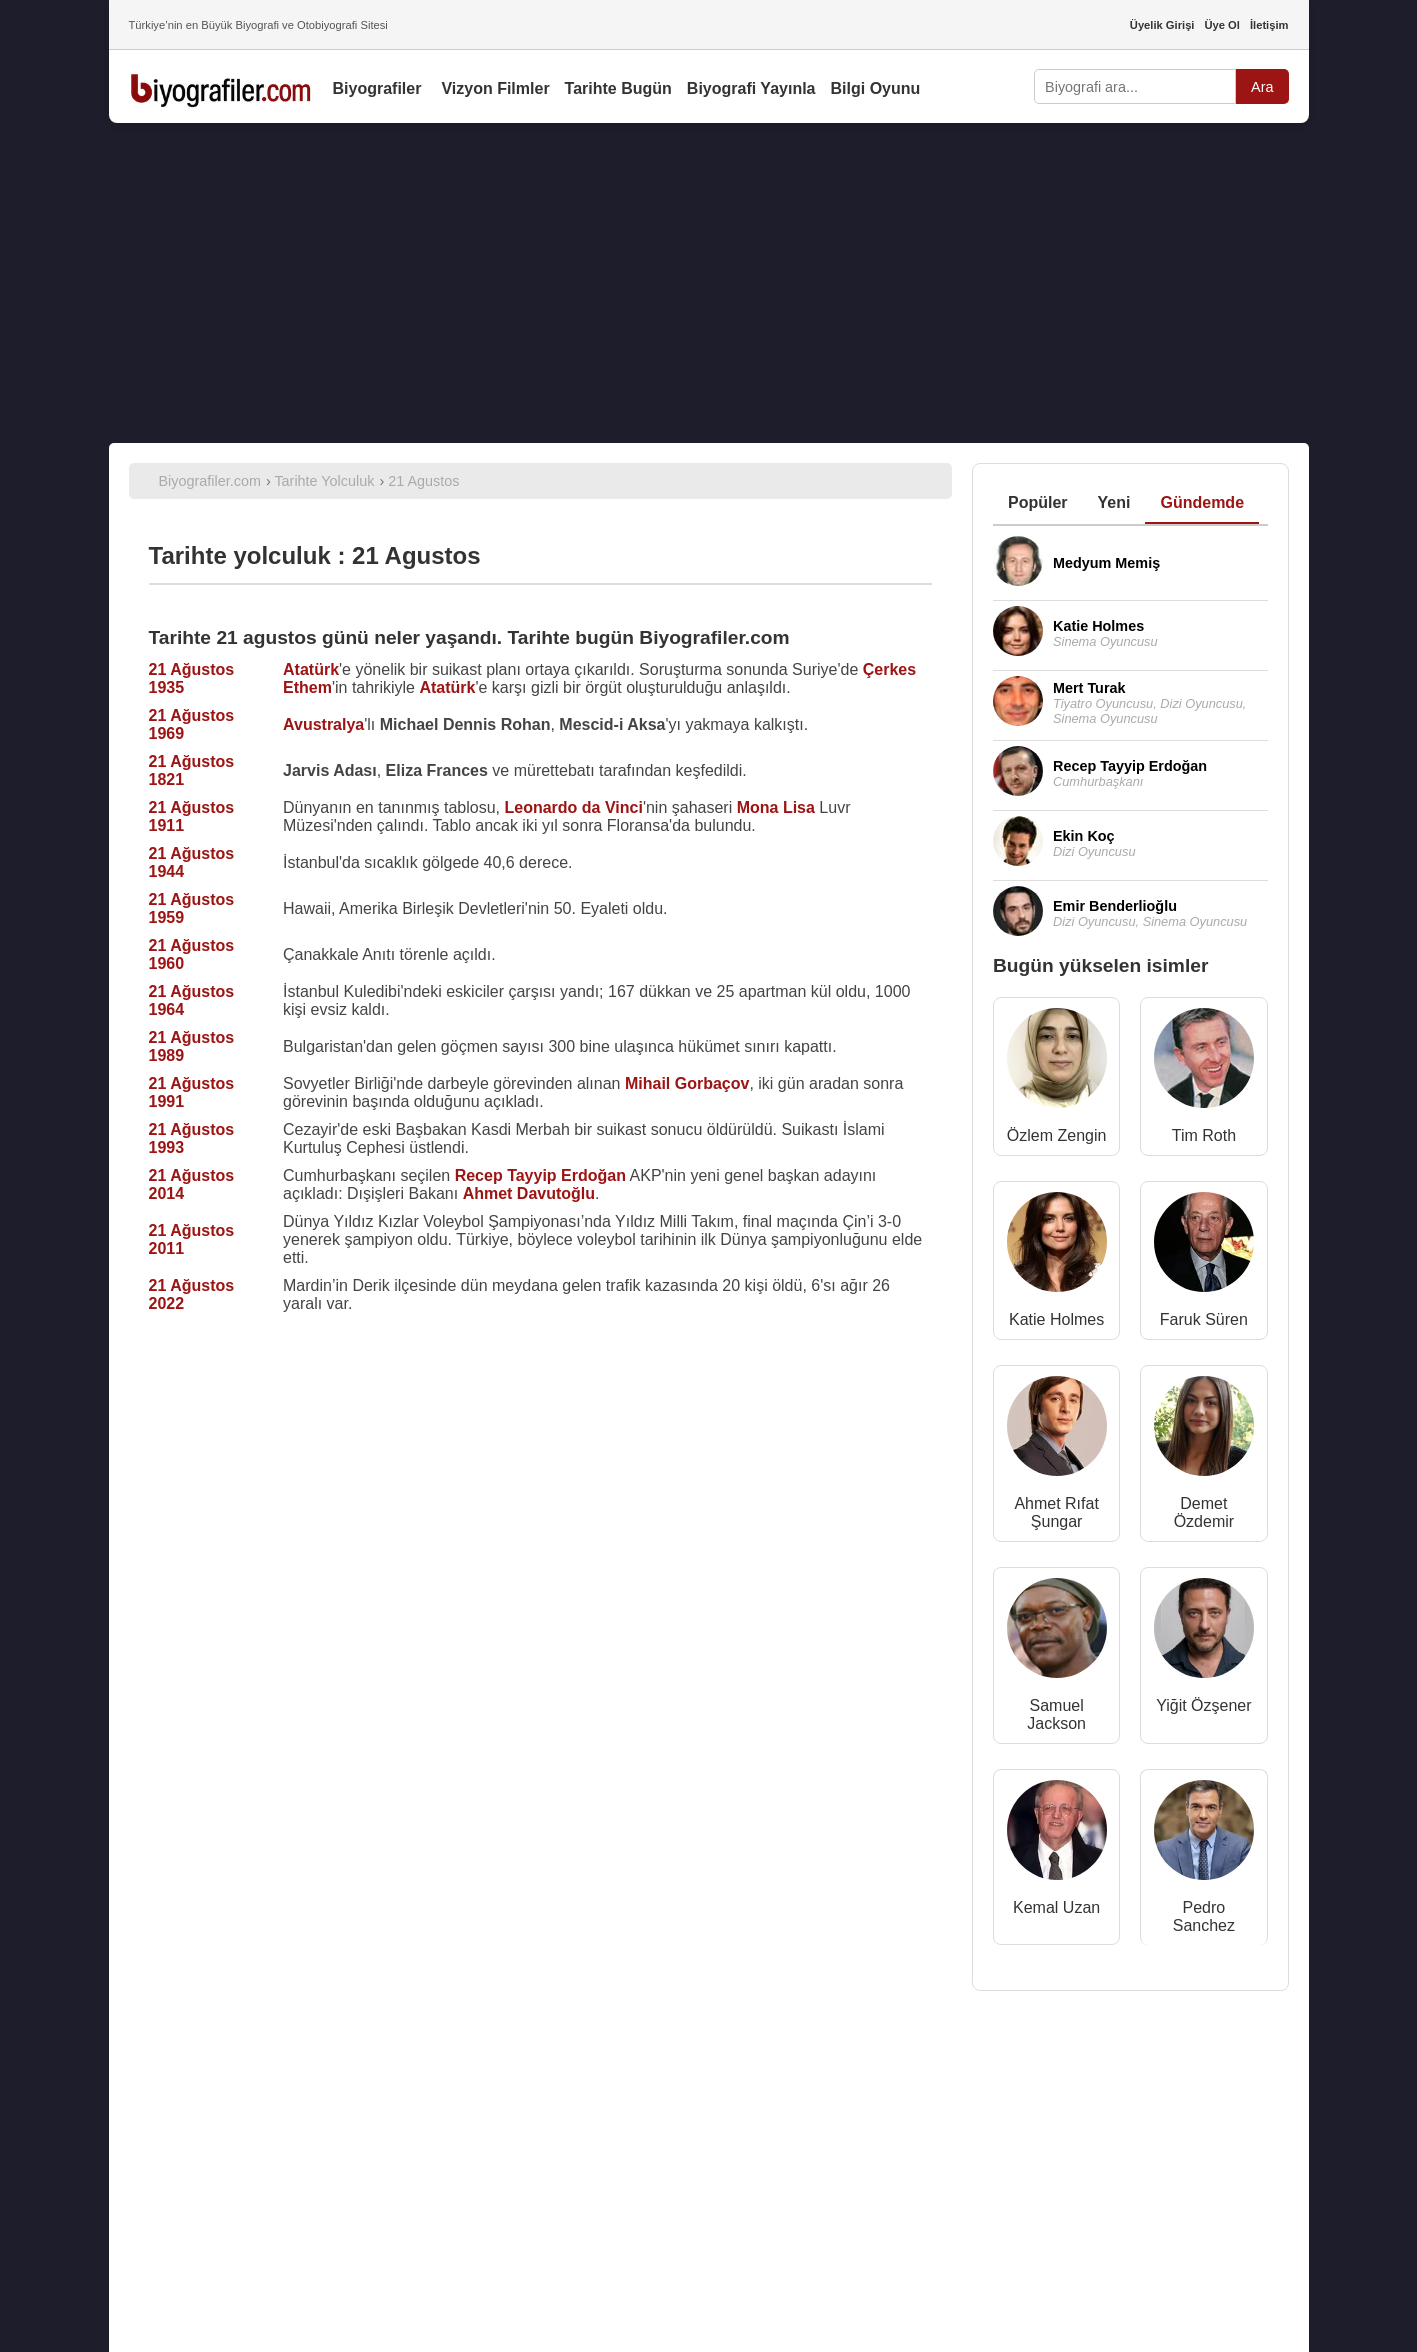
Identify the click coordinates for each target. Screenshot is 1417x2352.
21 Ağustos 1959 (192, 908)
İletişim (1269, 25)
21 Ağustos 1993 (192, 1138)
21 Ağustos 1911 (192, 816)
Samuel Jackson (1056, 1714)
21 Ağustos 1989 (192, 1046)
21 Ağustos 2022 (192, 1294)
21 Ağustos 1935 (192, 678)
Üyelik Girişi (1162, 25)
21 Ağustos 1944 (192, 862)
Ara (1262, 87)
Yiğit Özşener (1203, 1705)
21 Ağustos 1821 (192, 770)
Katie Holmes (1056, 1319)
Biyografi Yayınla (751, 88)
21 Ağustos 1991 (192, 1092)
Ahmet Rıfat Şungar (1056, 1512)
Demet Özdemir (1204, 1512)
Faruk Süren (1204, 1319)
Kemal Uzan (1056, 1907)
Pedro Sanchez (1204, 1916)
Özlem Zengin (1057, 1135)
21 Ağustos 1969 (192, 724)
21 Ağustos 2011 (192, 1239)
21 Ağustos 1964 (192, 1000)
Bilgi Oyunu (876, 88)
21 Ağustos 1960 (192, 954)
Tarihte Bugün (618, 88)
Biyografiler (377, 88)
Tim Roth (1204, 1135)
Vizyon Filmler (495, 88)
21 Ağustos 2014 (192, 1184)
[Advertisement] (709, 283)
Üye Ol (1221, 25)
